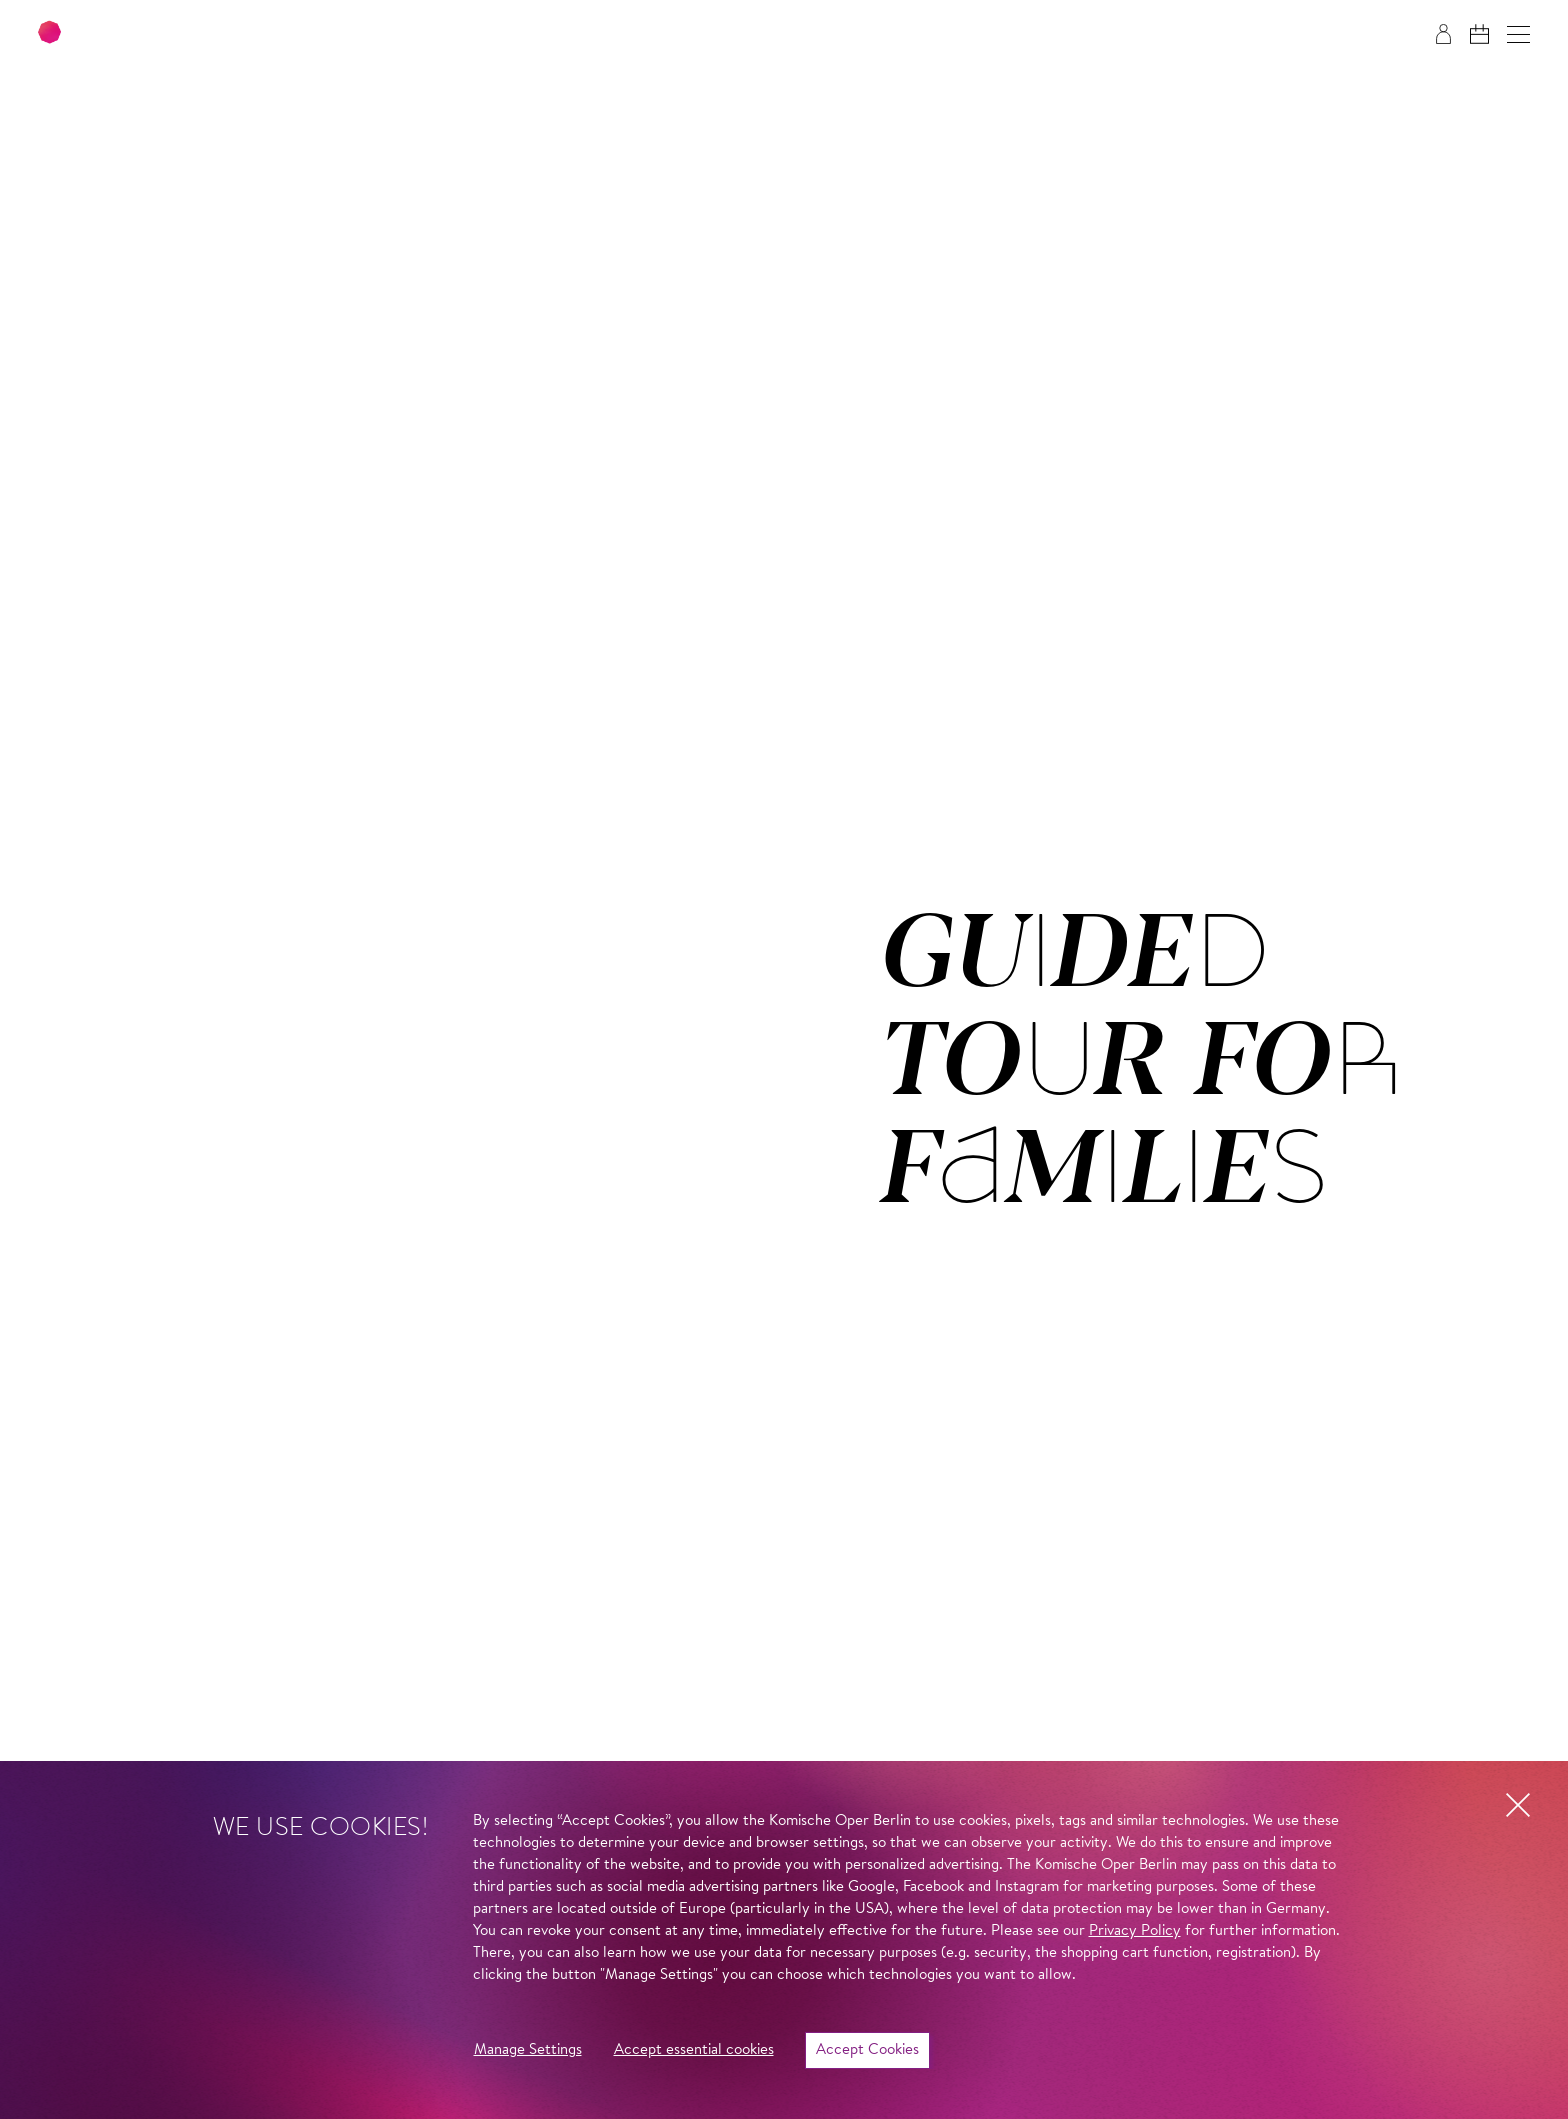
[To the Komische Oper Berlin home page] (160, 34)
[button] (1518, 34)
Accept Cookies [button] (867, 2050)
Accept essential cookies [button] (694, 2050)
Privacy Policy (1135, 1931)
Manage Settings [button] (528, 2050)
